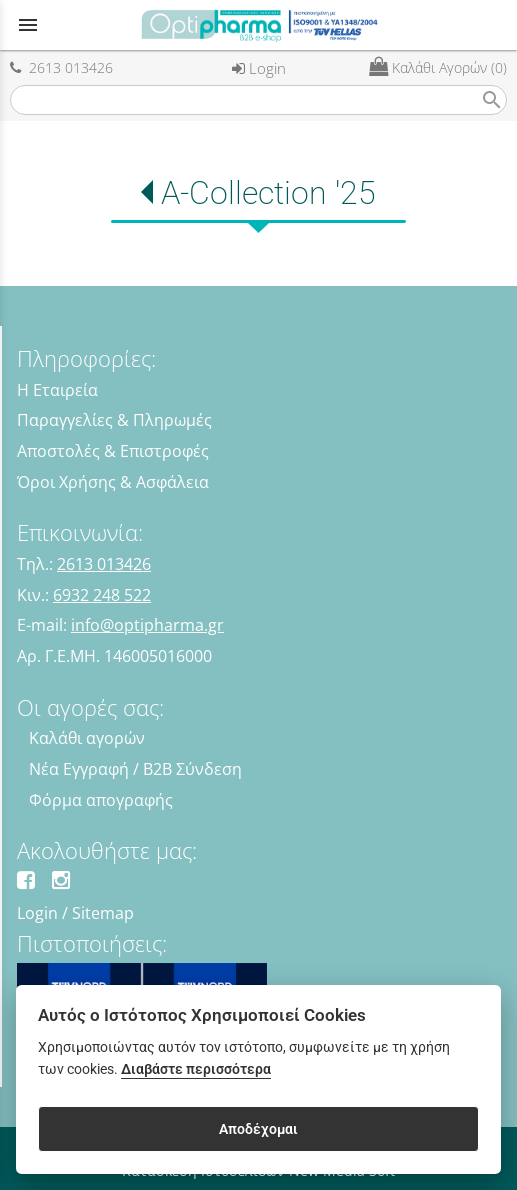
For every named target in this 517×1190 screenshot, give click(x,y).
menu (28, 25)
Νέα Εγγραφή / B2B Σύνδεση (135, 769)
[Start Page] (259, 25)
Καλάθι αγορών (87, 738)
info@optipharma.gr (147, 625)
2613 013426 (61, 67)
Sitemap (103, 913)
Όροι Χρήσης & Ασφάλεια (113, 482)
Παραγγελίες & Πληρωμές (114, 420)
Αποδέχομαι (258, 1129)
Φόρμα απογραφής (101, 800)
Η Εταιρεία (57, 390)
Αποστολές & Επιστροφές (113, 451)
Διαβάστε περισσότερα (196, 1069)
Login (259, 68)
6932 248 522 (102, 595)
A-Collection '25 (268, 193)
